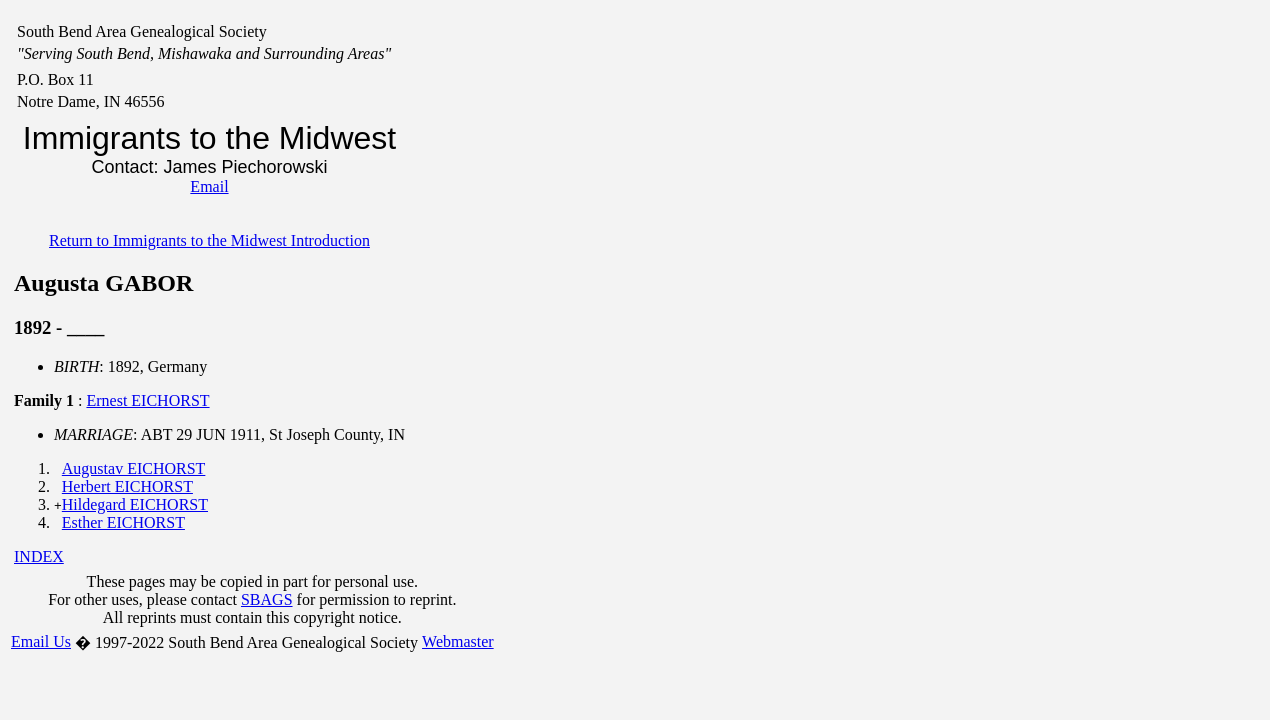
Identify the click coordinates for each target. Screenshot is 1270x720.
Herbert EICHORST (127, 486)
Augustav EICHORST (134, 468)
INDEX (39, 556)
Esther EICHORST (123, 522)
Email (209, 186)
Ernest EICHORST (147, 400)
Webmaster (458, 641)
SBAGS (267, 599)
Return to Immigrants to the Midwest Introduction (209, 240)
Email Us (41, 641)
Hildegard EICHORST (135, 504)
